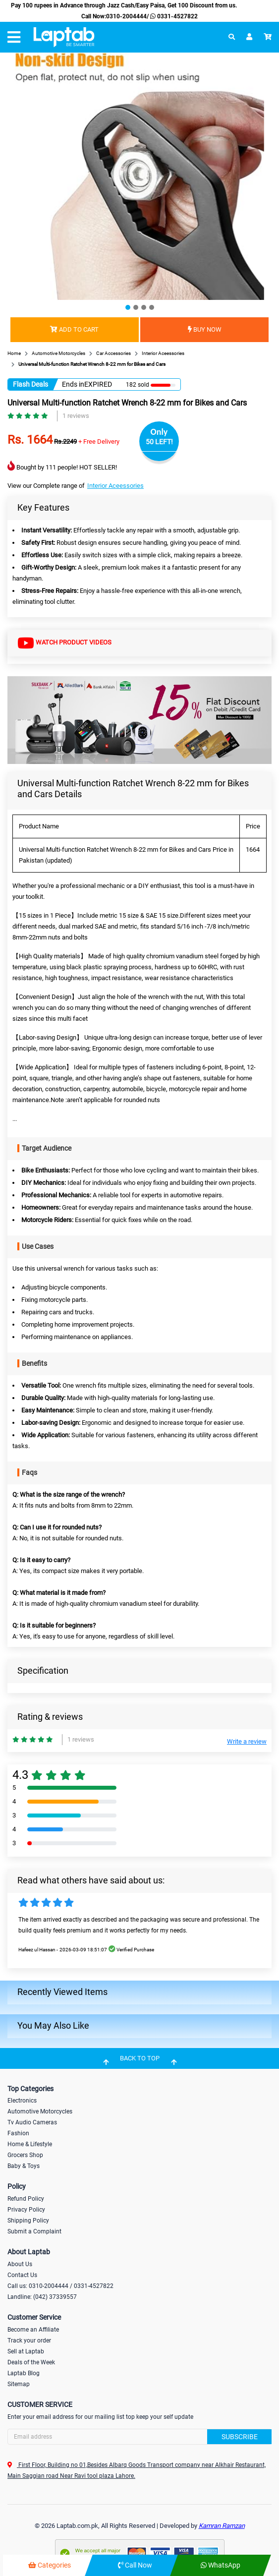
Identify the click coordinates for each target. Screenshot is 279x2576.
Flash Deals (30, 384)
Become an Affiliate (33, 2329)
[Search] (139, 2437)
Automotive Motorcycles (39, 2111)
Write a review (247, 1741)
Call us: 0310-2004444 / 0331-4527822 (60, 2286)
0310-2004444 (126, 16)
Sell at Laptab (25, 2351)
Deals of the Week (31, 2362)
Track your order (29, 2340)
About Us (19, 2264)
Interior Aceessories (115, 485)
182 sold (137, 384)
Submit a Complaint (34, 2231)
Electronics (22, 2100)
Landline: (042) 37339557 (42, 2296)
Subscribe (240, 2437)
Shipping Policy (28, 2220)
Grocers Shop (25, 2155)
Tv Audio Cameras (32, 2122)
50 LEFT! (159, 442)
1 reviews (75, 415)
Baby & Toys (23, 2166)
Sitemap (18, 2384)
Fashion (18, 2133)
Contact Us (22, 2275)
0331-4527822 (173, 16)
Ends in (73, 384)
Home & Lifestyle (29, 2144)
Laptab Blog (23, 2373)
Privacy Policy (26, 2209)
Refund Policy (25, 2198)
